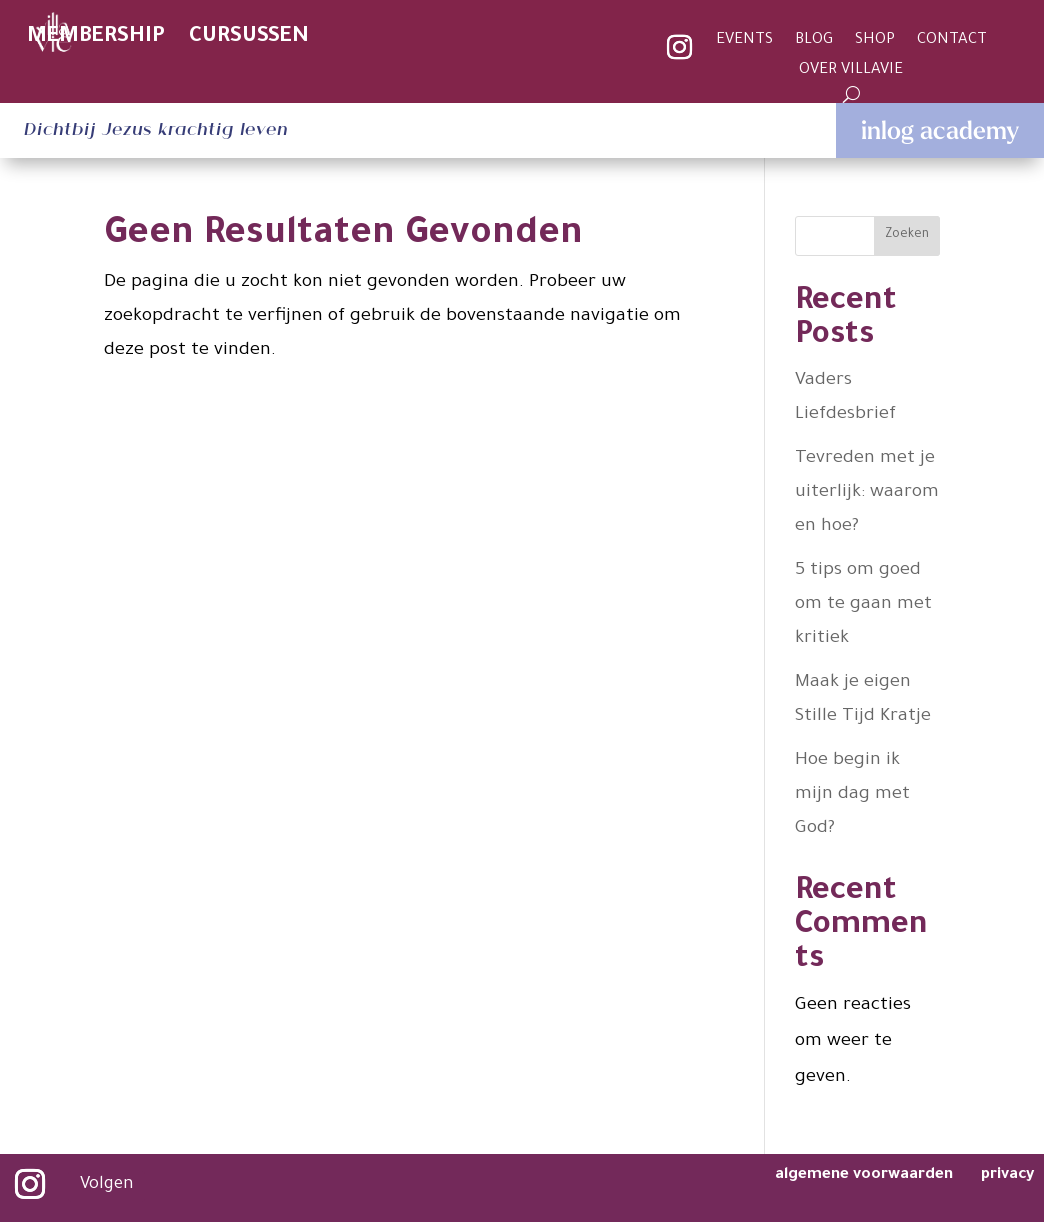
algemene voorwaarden (866, 1175)
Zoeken (907, 235)
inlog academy (940, 130)
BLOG (814, 41)
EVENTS (744, 41)
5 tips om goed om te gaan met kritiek (863, 605)
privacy (1007, 1175)
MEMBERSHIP (96, 37)
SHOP (875, 41)
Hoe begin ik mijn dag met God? (852, 795)
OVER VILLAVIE (851, 71)
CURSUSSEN (249, 37)
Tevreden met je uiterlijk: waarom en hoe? (867, 493)
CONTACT (952, 41)
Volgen (106, 1185)
